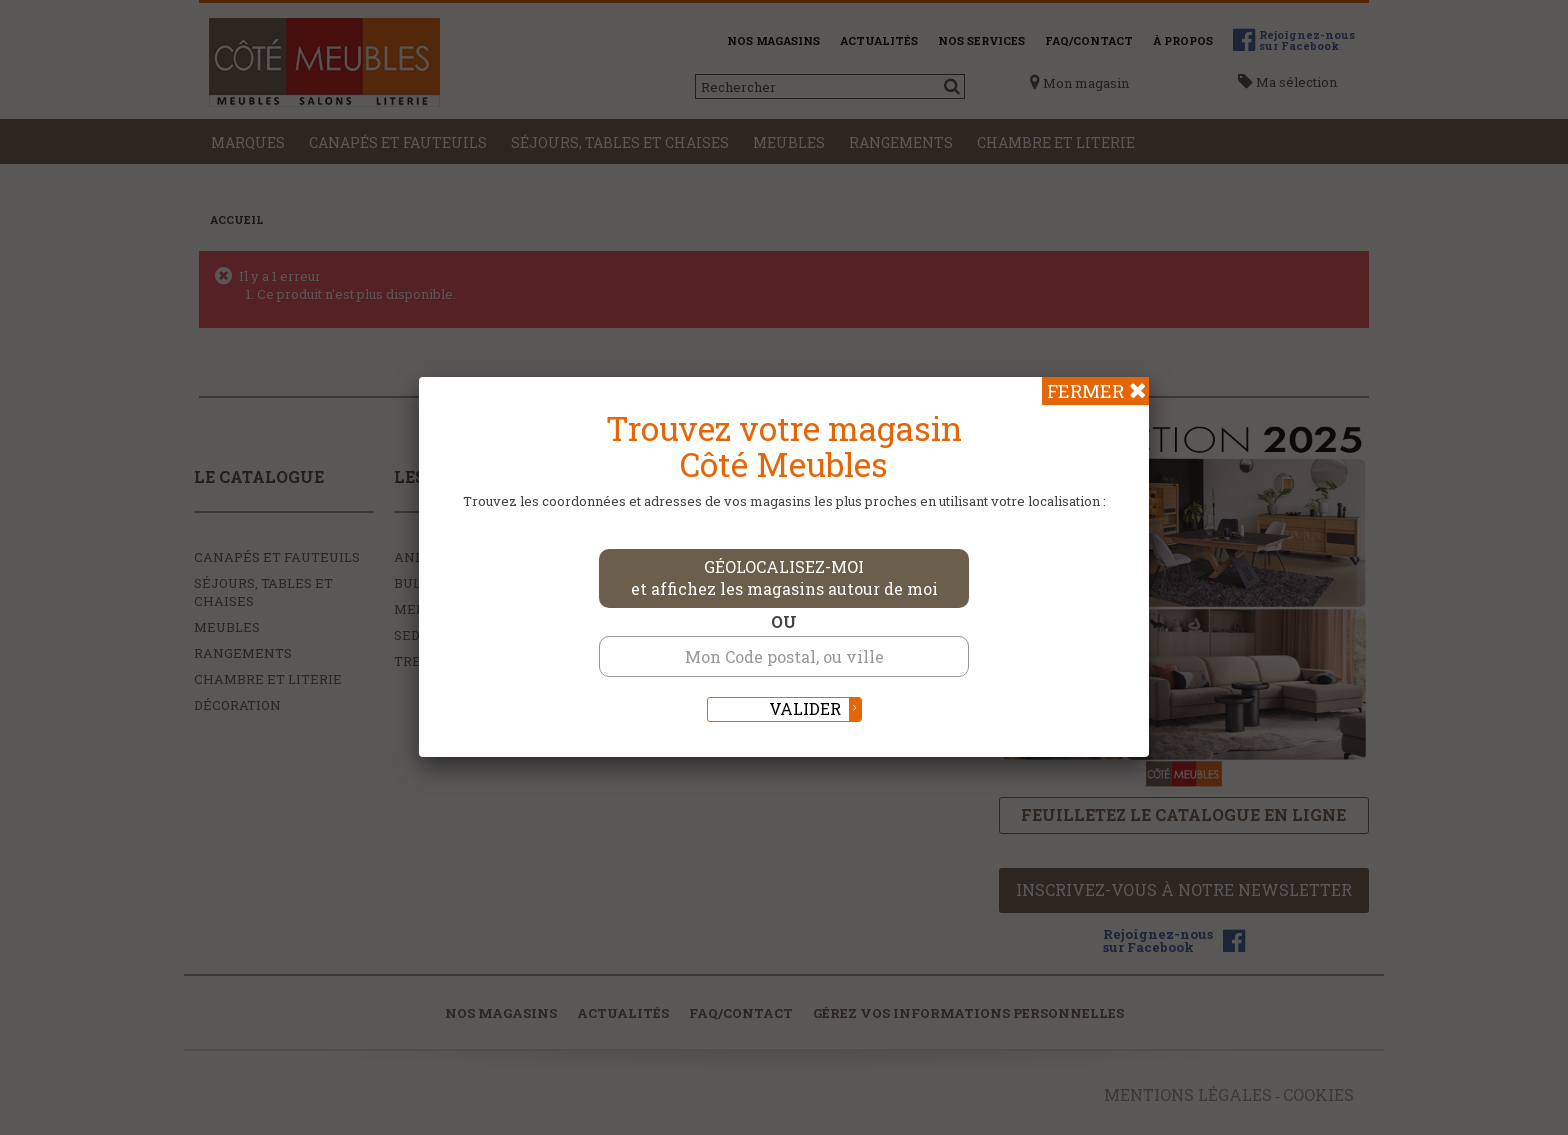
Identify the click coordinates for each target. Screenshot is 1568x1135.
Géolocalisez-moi (784, 578)
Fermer (1085, 391)
